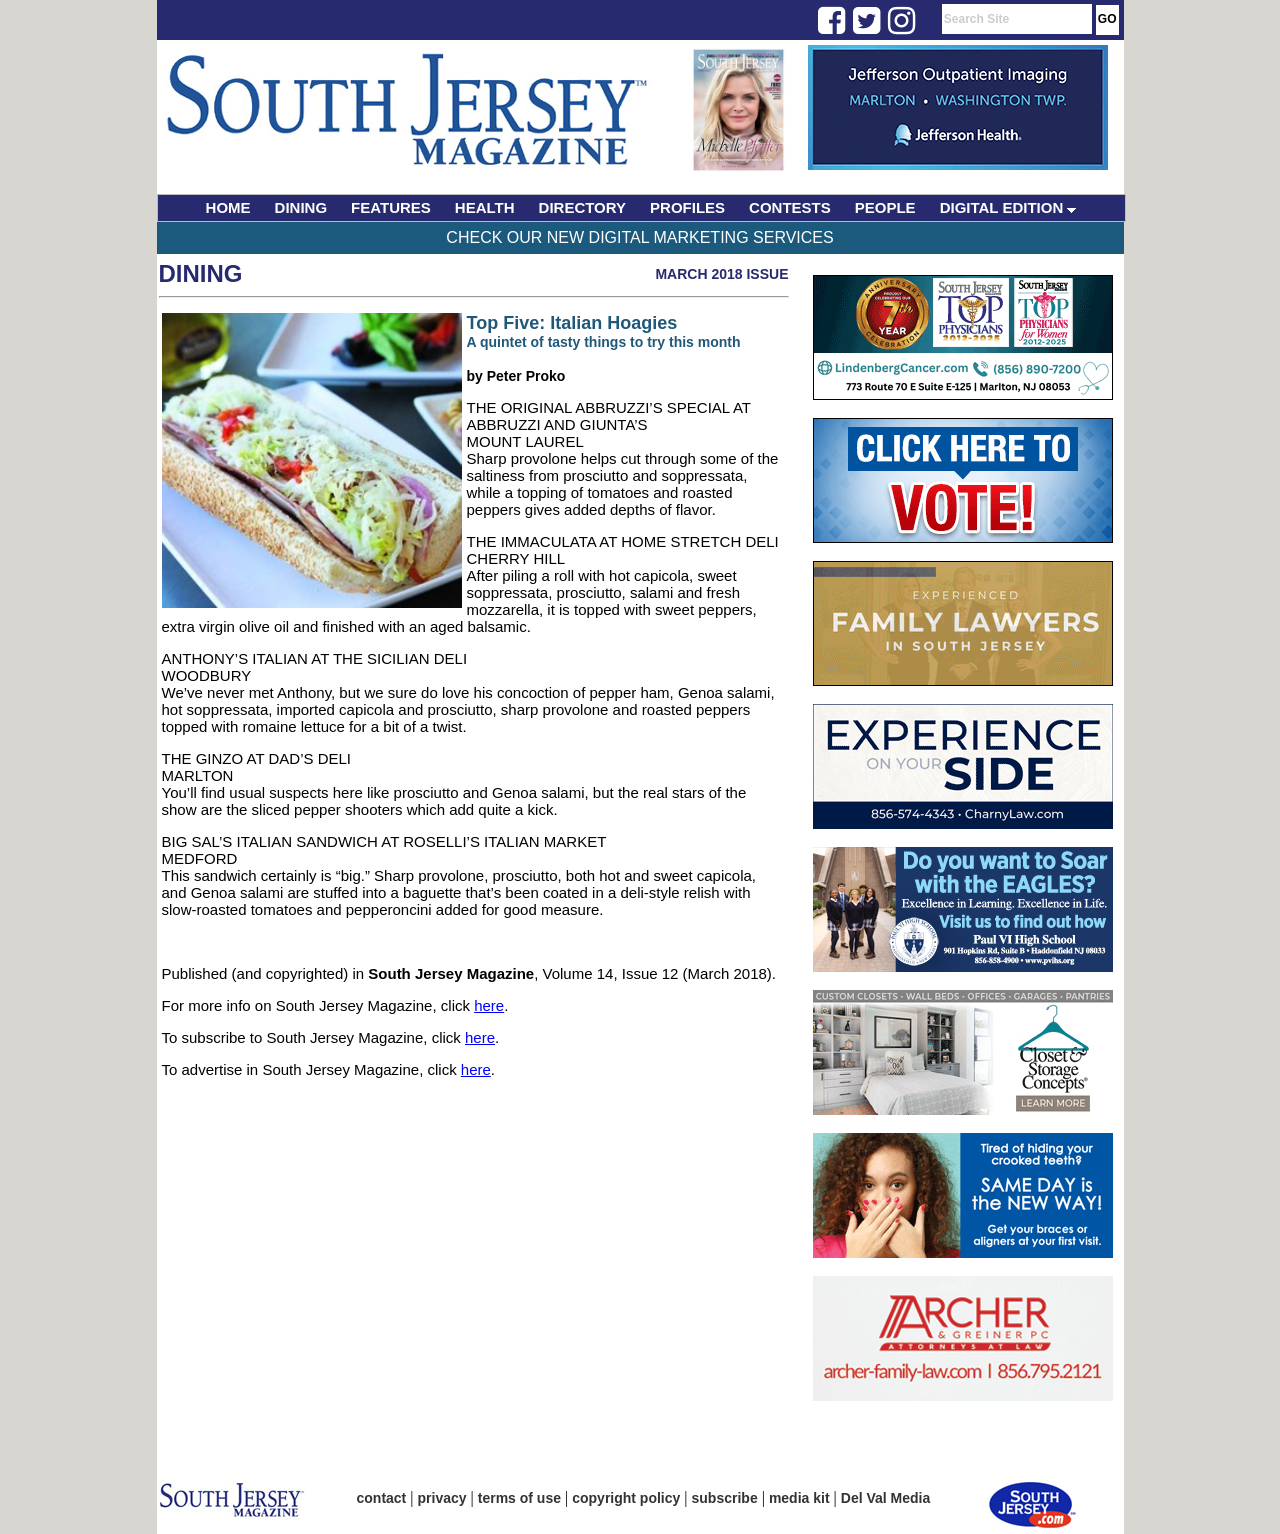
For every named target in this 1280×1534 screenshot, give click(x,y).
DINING (301, 207)
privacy (442, 1498)
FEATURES (391, 207)
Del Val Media (885, 1498)
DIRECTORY (583, 207)
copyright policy (626, 1498)
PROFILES (687, 207)
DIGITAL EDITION (1008, 207)
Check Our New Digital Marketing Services (639, 237)
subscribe (725, 1498)
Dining (201, 273)
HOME (228, 207)
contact (382, 1498)
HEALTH (485, 207)
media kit (799, 1498)
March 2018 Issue (721, 274)
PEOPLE (885, 207)
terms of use (519, 1498)
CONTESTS (790, 207)
